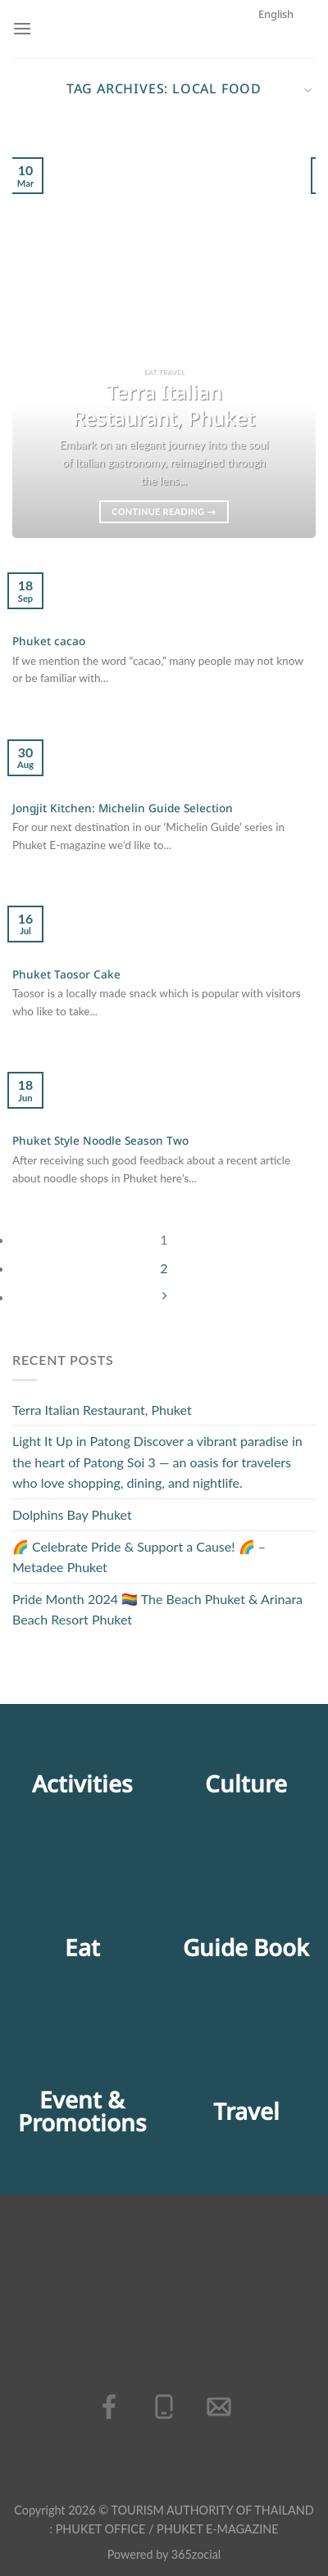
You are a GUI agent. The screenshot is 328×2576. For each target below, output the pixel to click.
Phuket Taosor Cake (66, 976)
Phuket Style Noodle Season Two (100, 1142)
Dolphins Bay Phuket (72, 1514)
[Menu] (22, 28)
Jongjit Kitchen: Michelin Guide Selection (122, 809)
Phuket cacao (48, 642)
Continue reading (164, 511)
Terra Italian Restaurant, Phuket (102, 1409)
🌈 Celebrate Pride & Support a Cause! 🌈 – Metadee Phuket (139, 1557)
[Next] (164, 1296)
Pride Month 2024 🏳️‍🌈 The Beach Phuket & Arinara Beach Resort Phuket (157, 1609)
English (285, 83)
